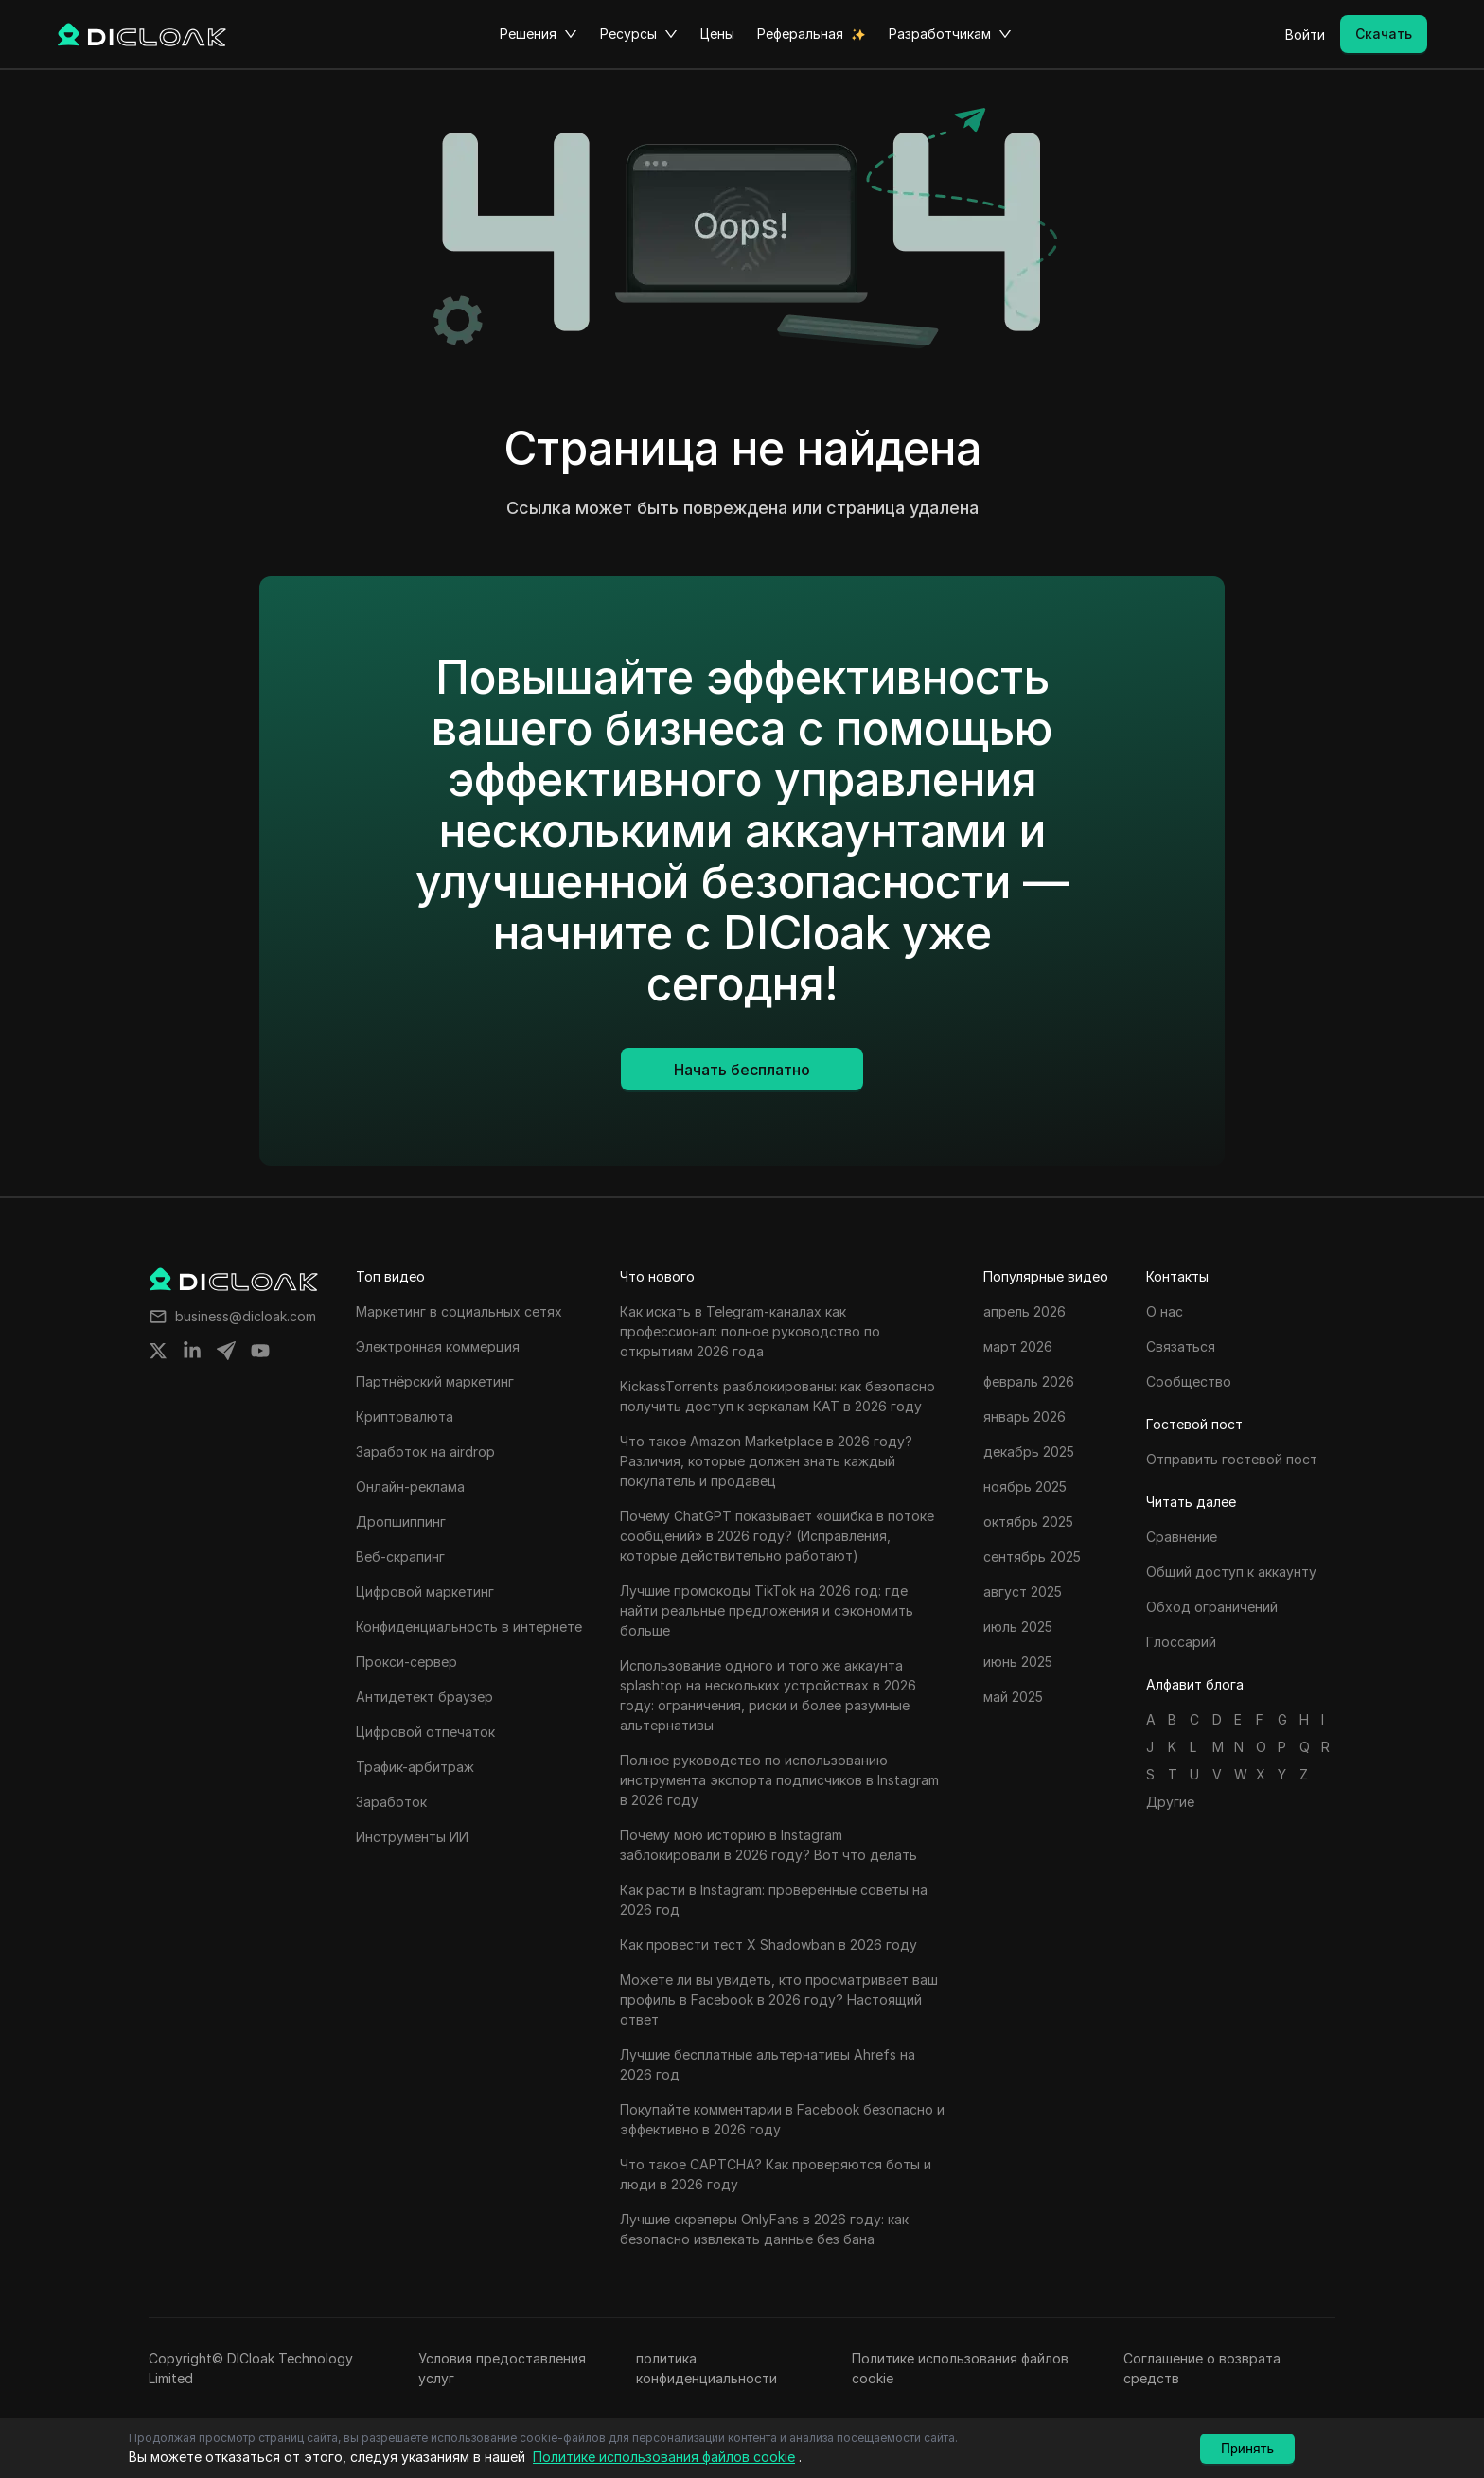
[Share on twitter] (158, 1350)
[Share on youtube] (260, 1350)
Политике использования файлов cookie (960, 2368)
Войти (1305, 35)
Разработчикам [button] (950, 34)
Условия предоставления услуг (502, 2368)
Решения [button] (538, 34)
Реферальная (800, 34)
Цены (717, 34)
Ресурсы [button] (639, 34)
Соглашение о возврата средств (1202, 2368)
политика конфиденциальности (706, 2368)
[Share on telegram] (226, 1350)
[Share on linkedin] (192, 1350)
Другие (1170, 1802)
